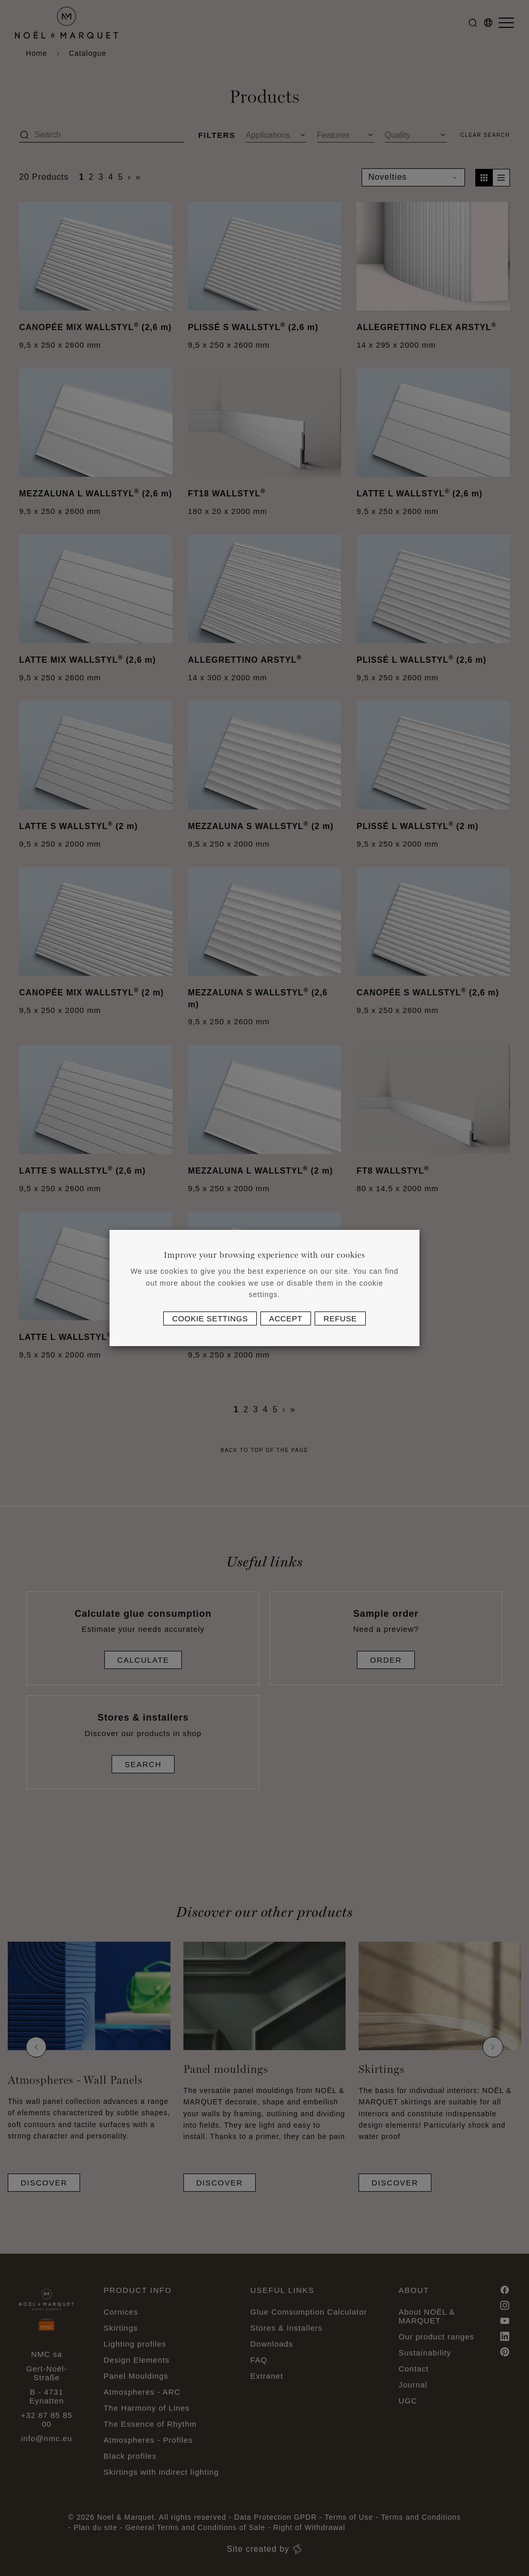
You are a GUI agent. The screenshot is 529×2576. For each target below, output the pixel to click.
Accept (285, 1318)
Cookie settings (210, 1318)
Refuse (339, 1318)
